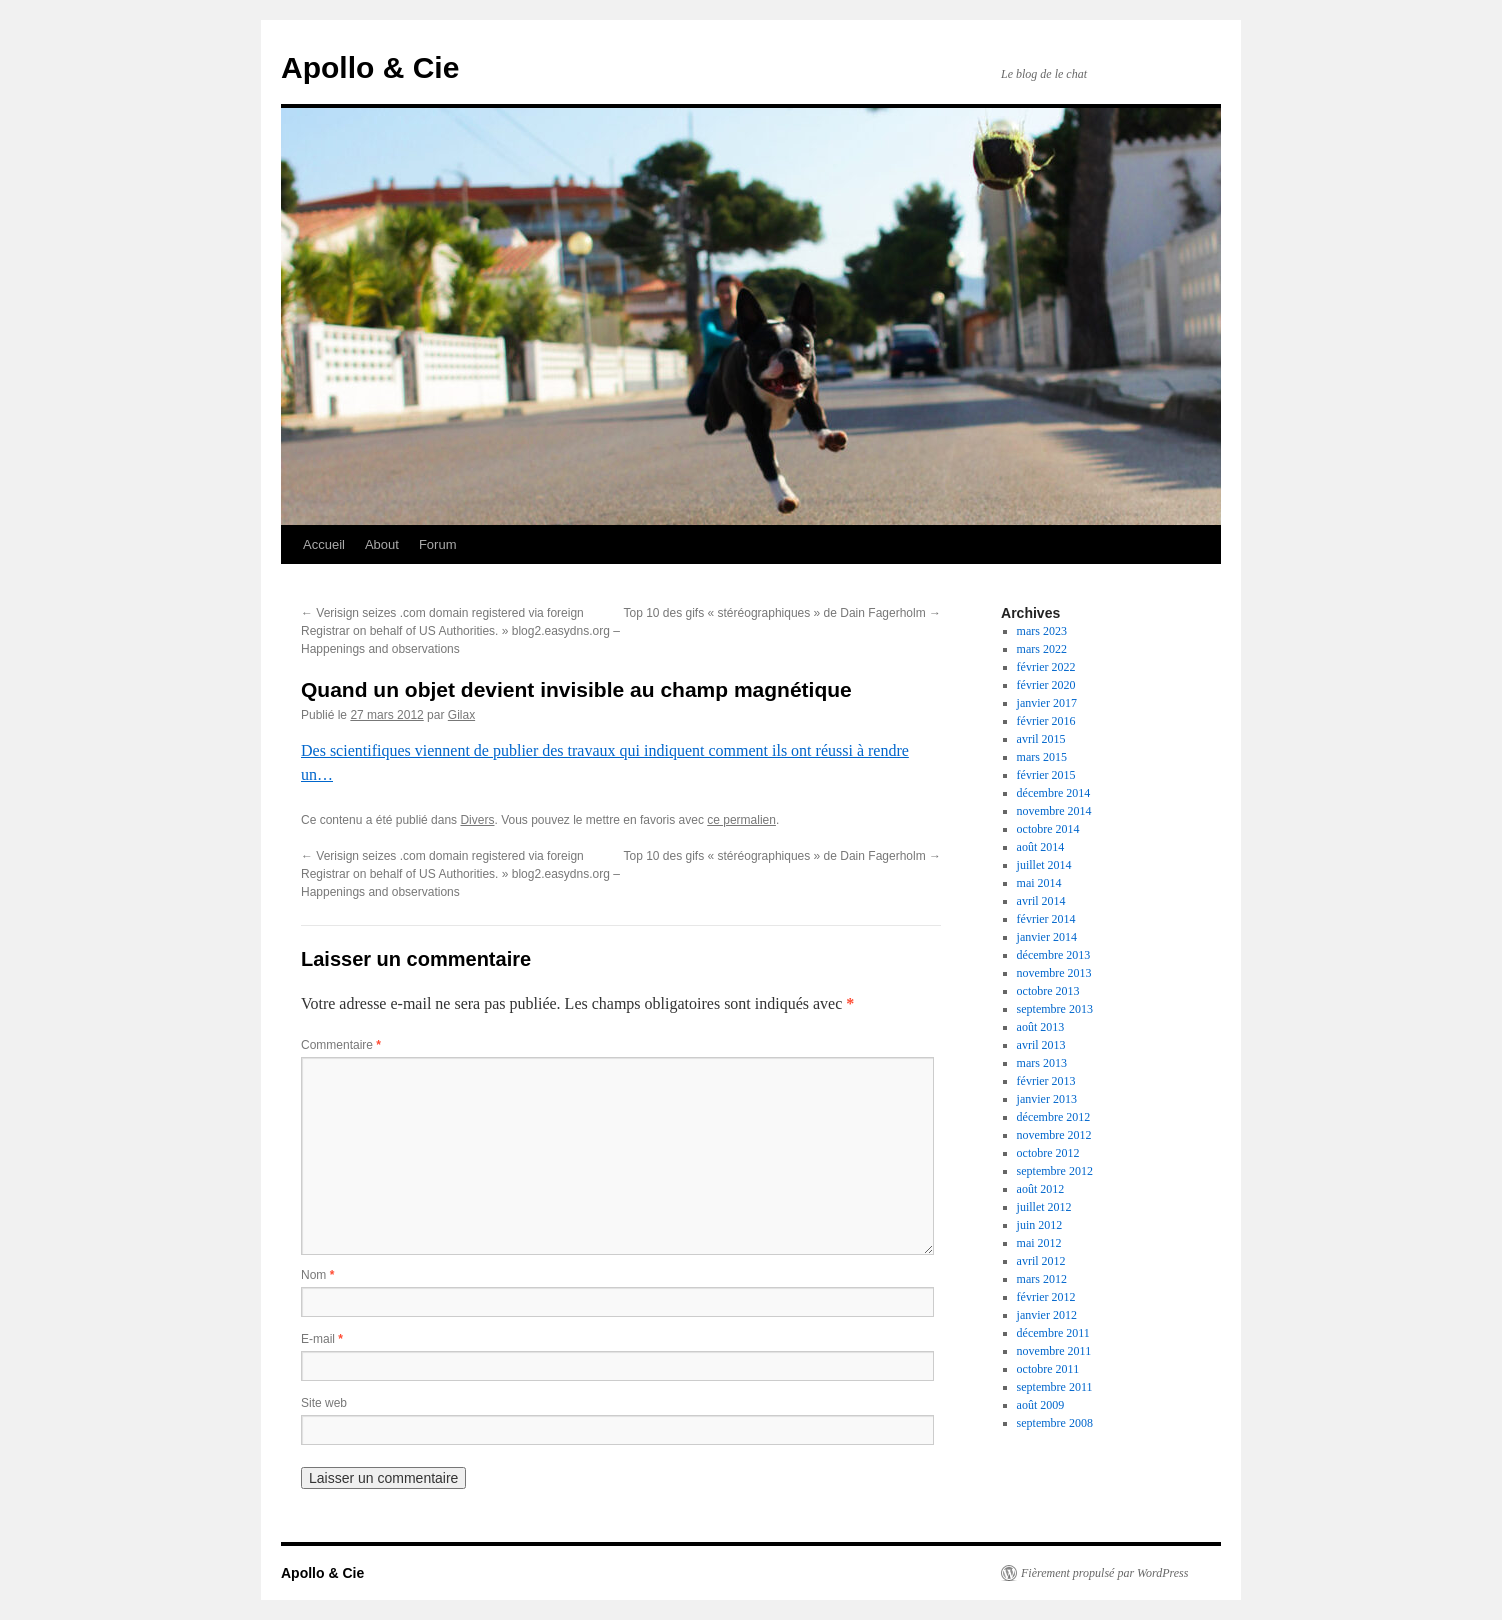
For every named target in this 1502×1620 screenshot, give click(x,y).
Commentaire (341, 1045)
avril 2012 (1041, 1261)
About (382, 544)
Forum (438, 544)
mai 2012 (1039, 1243)
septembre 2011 (1055, 1387)
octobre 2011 (1048, 1369)
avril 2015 (1041, 739)
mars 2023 (1042, 631)
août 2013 (1041, 1027)
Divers (477, 820)
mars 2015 (1042, 757)
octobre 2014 (1048, 829)
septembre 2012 (1055, 1171)
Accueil (324, 544)
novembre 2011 (1054, 1351)
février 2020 (1046, 685)
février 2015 (1046, 775)
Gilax (461, 715)
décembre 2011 (1053, 1333)
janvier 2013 (1047, 1099)
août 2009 (1041, 1405)
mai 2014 (1039, 883)
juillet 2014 (1044, 865)
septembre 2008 (1055, 1423)
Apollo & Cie (370, 67)
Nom (317, 1275)
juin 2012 (1040, 1225)
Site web (324, 1403)
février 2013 (1046, 1081)
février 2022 (1046, 667)
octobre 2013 (1048, 991)
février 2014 (1046, 919)
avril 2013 (1041, 1045)
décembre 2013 (1054, 955)
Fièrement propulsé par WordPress (1104, 1573)
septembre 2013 (1055, 1009)
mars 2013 (1042, 1063)
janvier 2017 (1047, 703)
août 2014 (1041, 847)
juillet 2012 (1044, 1207)
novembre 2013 (1054, 973)
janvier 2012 (1047, 1315)
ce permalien (741, 820)
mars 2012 (1042, 1279)
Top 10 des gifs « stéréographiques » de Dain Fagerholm (782, 613)
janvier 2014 (1047, 937)
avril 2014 (1041, 901)
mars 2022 (1042, 649)
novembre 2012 (1054, 1135)
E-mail (322, 1339)
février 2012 (1046, 1297)
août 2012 (1041, 1189)
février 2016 (1046, 721)
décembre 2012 (1054, 1117)
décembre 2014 (1054, 793)
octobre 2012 (1048, 1153)
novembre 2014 (1054, 811)
